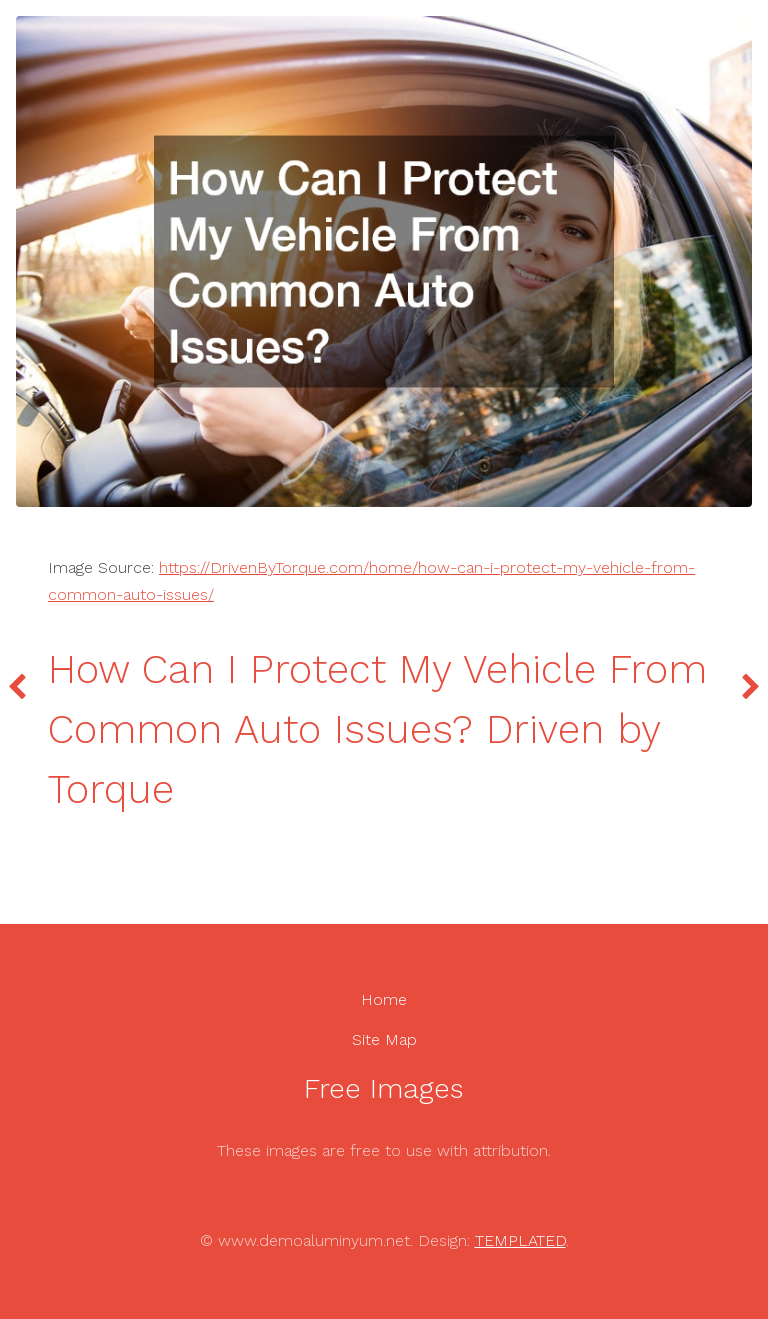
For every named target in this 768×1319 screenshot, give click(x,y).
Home (384, 999)
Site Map (384, 1039)
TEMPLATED (520, 1240)
